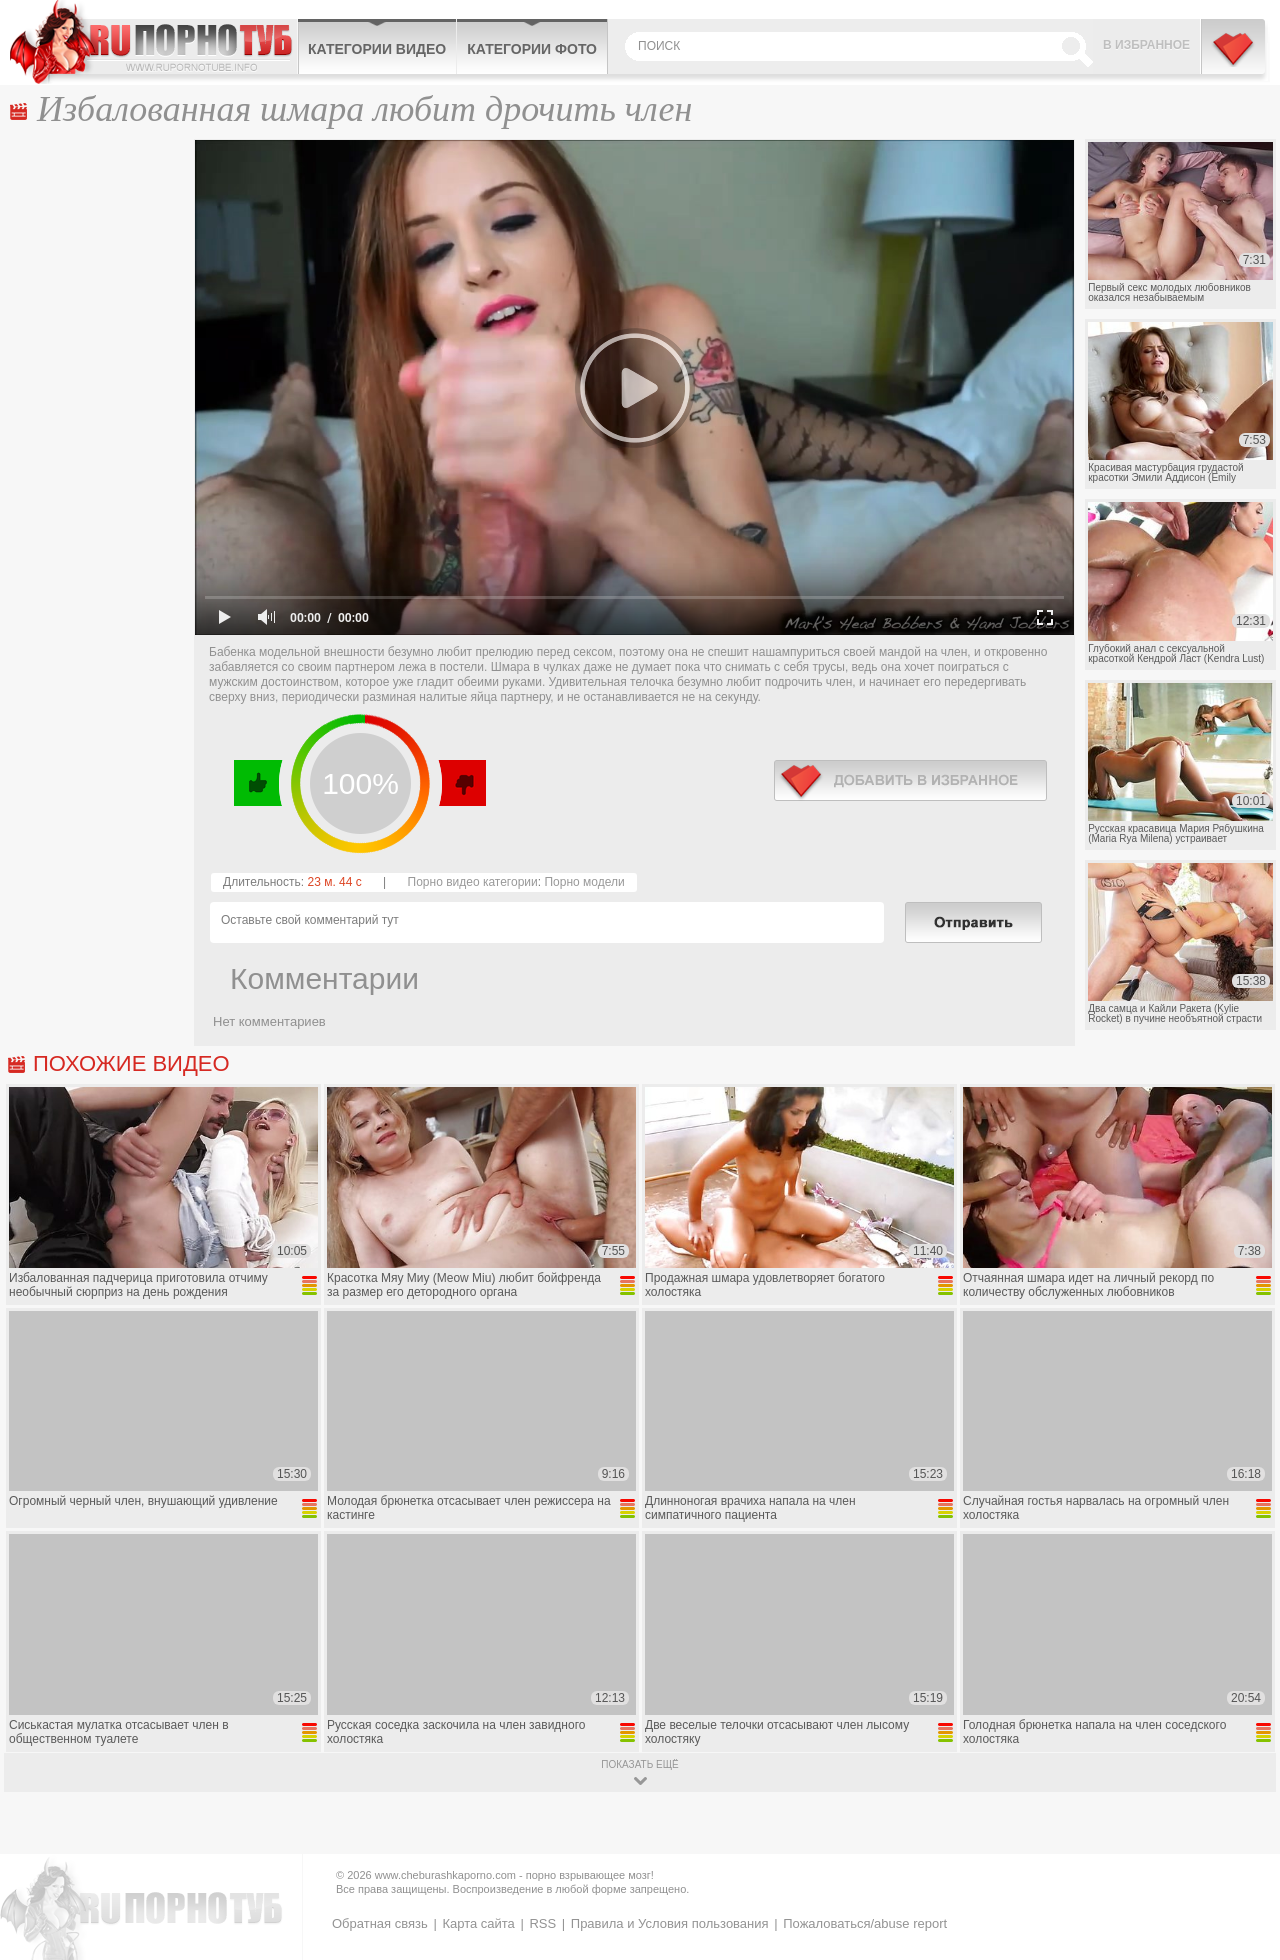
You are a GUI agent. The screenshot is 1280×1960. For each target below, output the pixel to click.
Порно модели (584, 882)
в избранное (910, 780)
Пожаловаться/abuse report (865, 1923)
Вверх (1241, 1840)
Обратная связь (380, 1923)
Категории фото (532, 49)
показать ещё (639, 1764)
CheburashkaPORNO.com (153, 42)
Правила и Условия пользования (670, 1923)
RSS (542, 1923)
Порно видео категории (473, 882)
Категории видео (377, 49)
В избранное (1146, 45)
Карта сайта (478, 1923)
